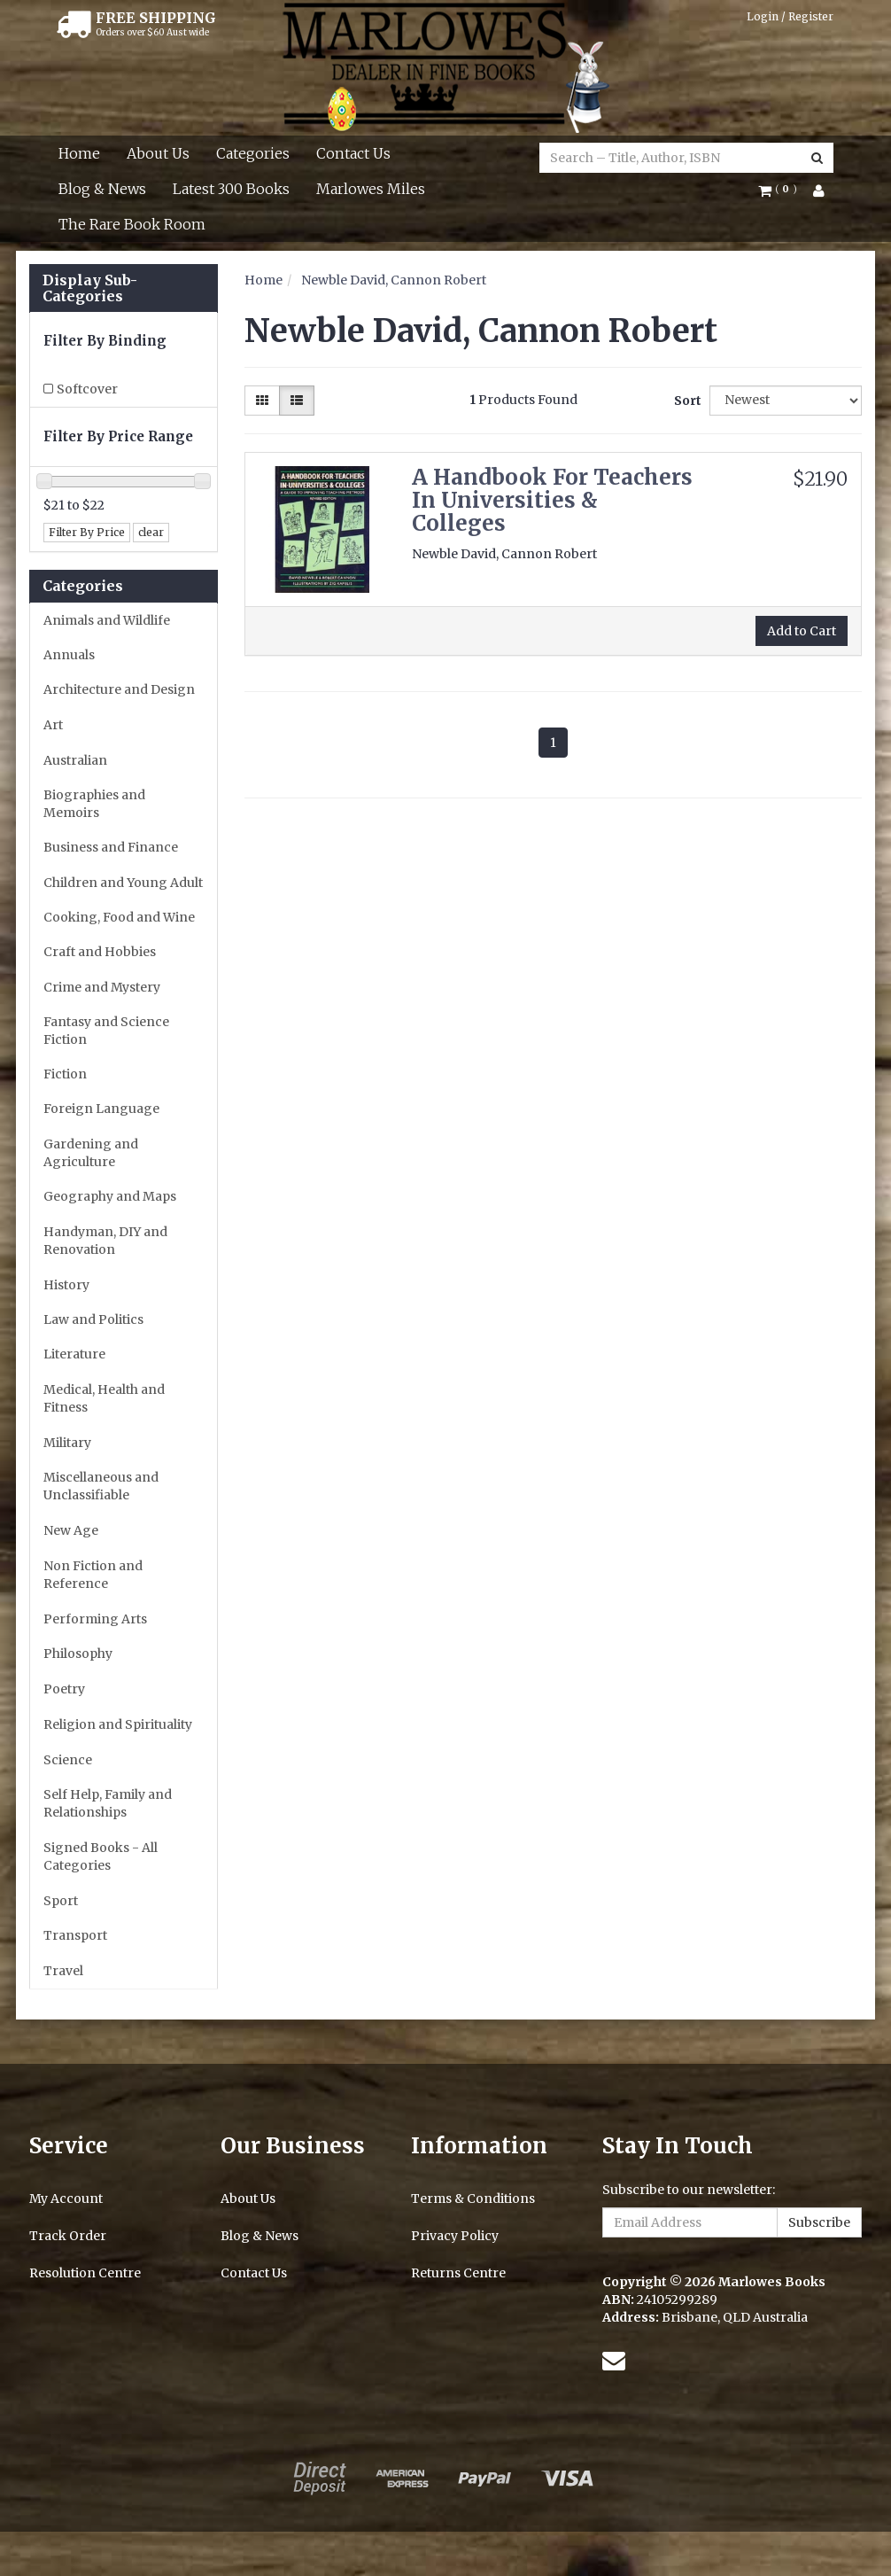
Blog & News (102, 189)
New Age (70, 1530)
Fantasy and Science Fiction (106, 1030)
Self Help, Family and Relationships (107, 1803)
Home (79, 153)
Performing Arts (95, 1619)
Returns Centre (458, 2273)
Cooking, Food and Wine (119, 917)
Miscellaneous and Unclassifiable (101, 1486)
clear (151, 532)
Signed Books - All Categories (100, 1856)
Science (67, 1760)
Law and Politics (93, 1319)
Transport (75, 1935)
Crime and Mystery (101, 987)
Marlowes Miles (370, 189)
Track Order (67, 2236)
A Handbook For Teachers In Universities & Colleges (552, 500)
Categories (253, 153)
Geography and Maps (109, 1196)
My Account (66, 2198)
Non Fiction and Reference (93, 1575)
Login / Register (790, 16)
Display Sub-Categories (90, 288)
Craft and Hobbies (99, 952)
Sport (60, 1901)
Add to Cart (801, 631)
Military (67, 1443)
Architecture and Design (119, 689)
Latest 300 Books (231, 189)
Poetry (64, 1689)
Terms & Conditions (473, 2198)
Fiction (65, 1074)
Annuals (69, 655)
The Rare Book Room (131, 224)
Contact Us (353, 153)
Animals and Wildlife (106, 620)
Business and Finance (110, 847)
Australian (75, 760)
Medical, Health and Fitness (104, 1398)
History (66, 1285)
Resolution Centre (85, 2273)
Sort (685, 401)
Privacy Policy (455, 2236)
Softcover (87, 389)
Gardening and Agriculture (90, 1153)
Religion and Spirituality (117, 1724)
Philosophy (77, 1654)
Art (53, 725)
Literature (74, 1354)
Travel (63, 1971)
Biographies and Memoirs (94, 804)
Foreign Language (101, 1109)
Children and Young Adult (123, 883)
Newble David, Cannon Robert (393, 280)
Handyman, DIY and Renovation (105, 1240)
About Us (158, 153)
